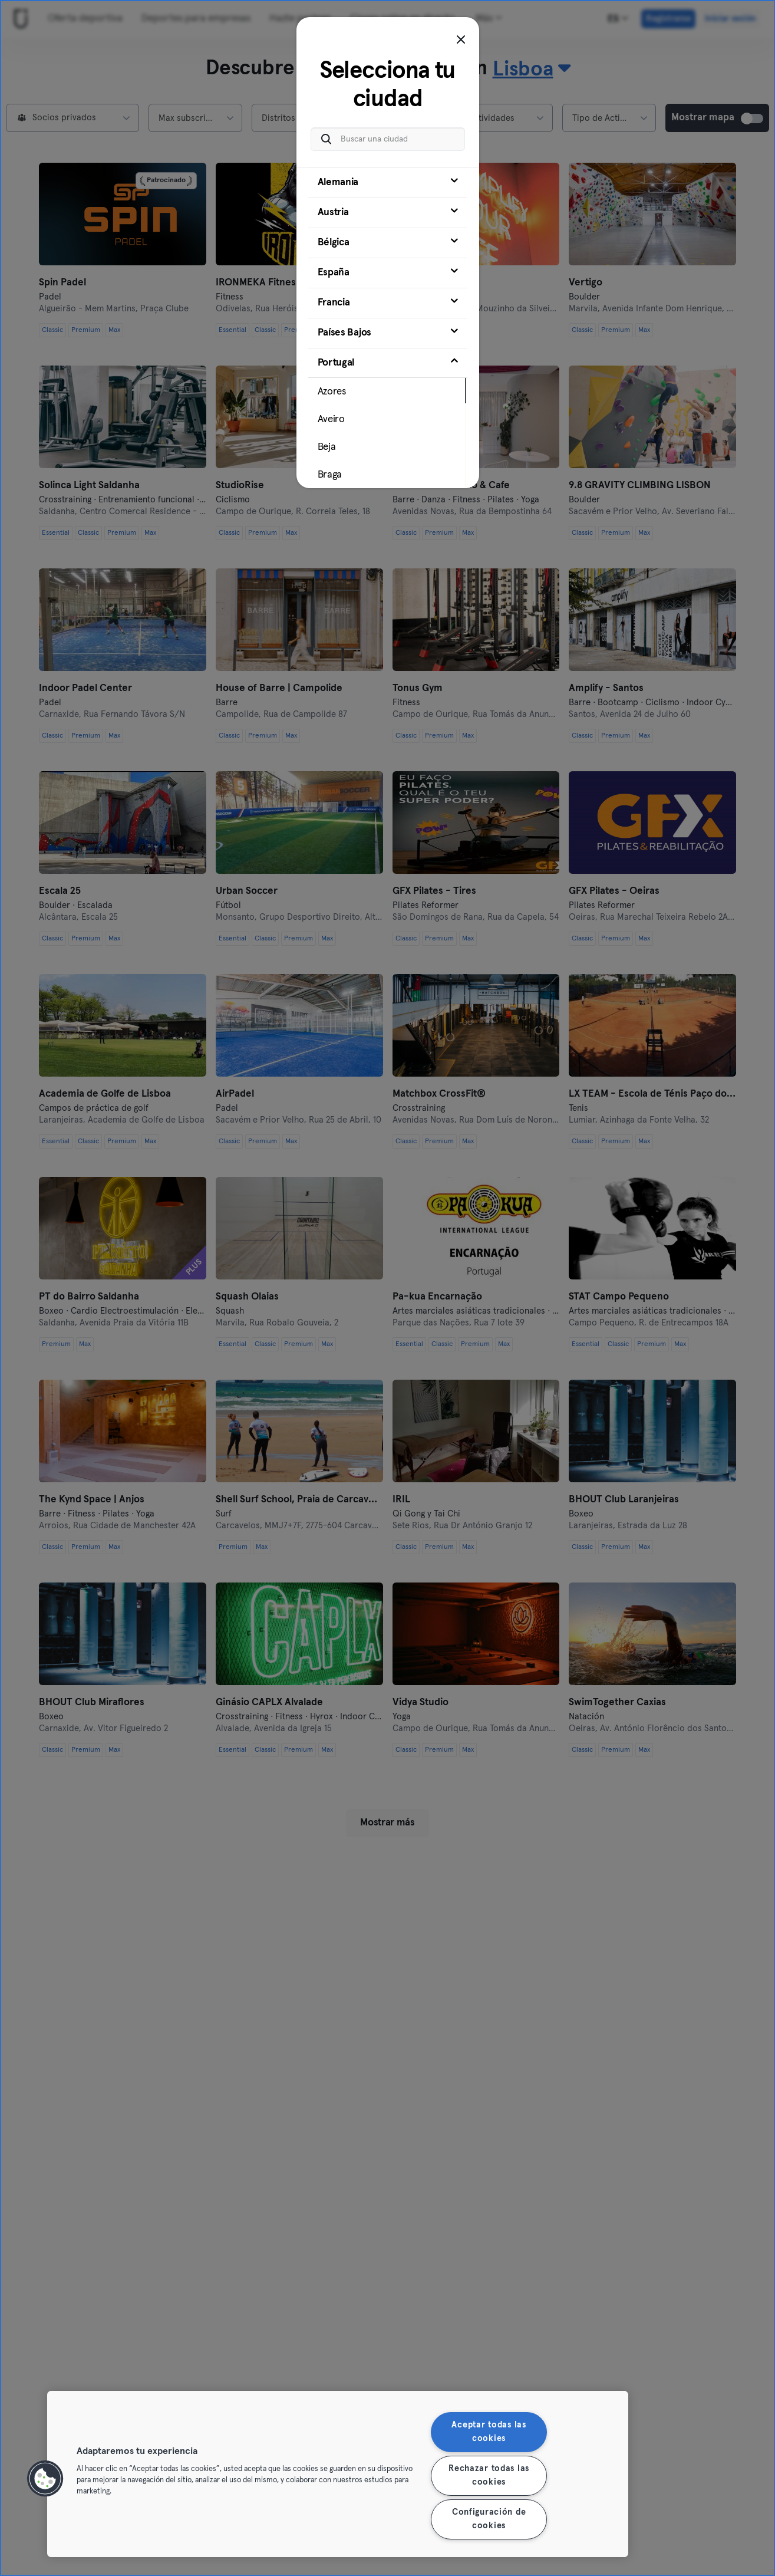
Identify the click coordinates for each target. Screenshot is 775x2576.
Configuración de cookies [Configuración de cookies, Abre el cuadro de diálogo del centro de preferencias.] (489, 2519)
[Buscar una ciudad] (388, 139)
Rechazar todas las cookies (488, 2475)
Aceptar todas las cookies (488, 2432)
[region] (337, 2474)
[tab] (387, 182)
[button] (45, 2479)
